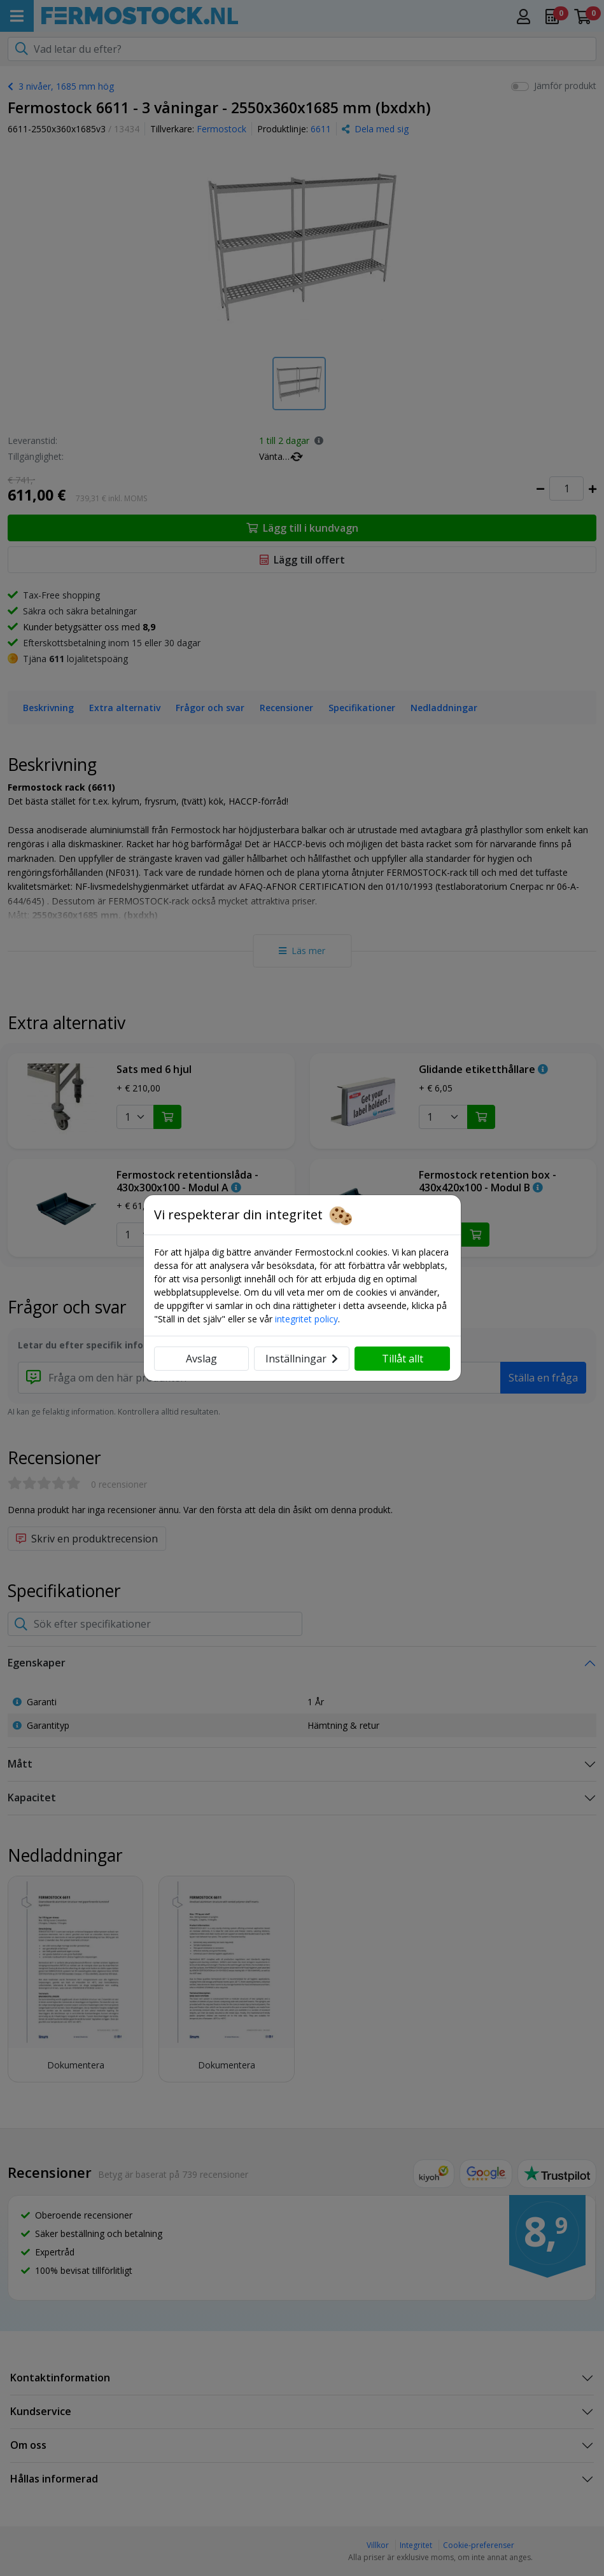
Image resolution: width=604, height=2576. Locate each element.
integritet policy (306, 1319)
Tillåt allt (402, 1359)
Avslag (201, 1359)
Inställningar (301, 1359)
